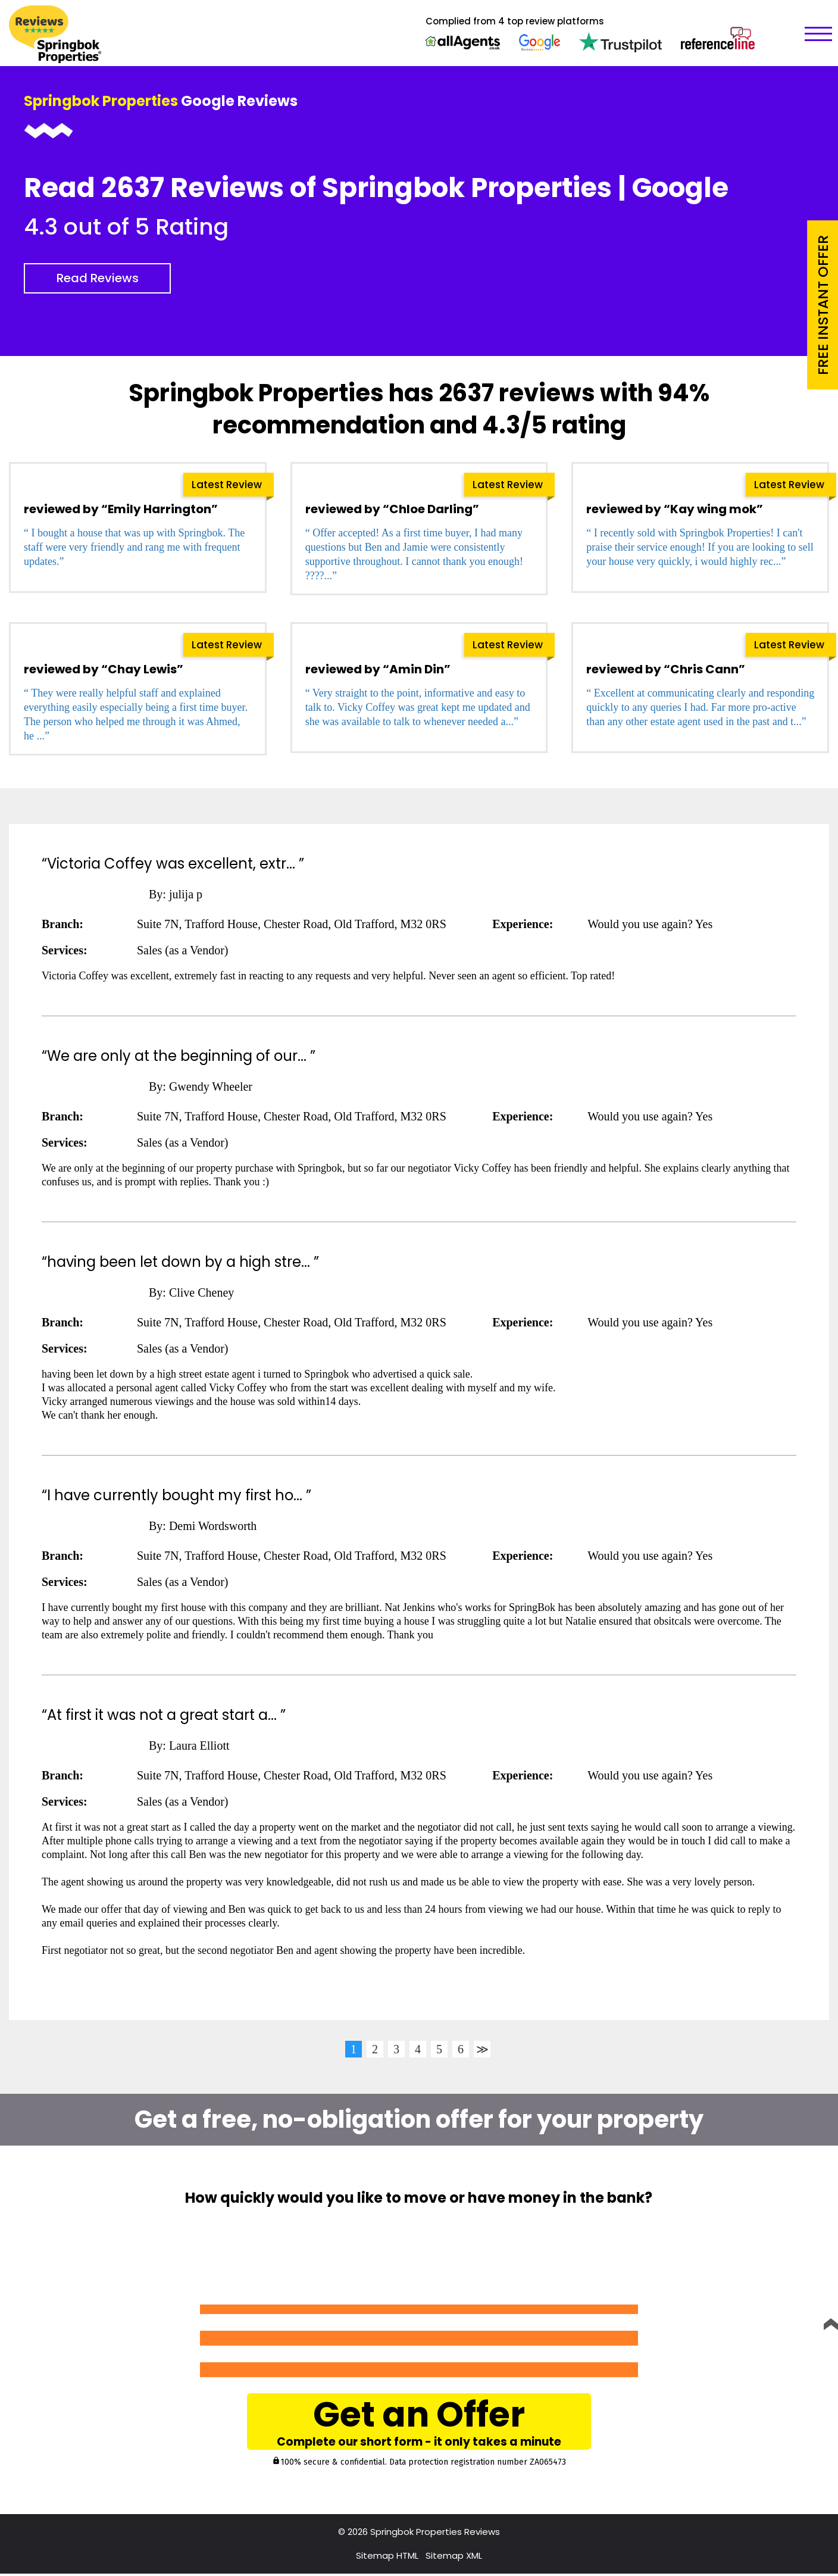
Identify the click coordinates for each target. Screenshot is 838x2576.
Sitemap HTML (387, 2558)
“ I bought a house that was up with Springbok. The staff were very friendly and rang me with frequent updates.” (134, 547)
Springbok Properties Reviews (435, 2534)
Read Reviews (98, 278)
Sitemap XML (454, 2558)
